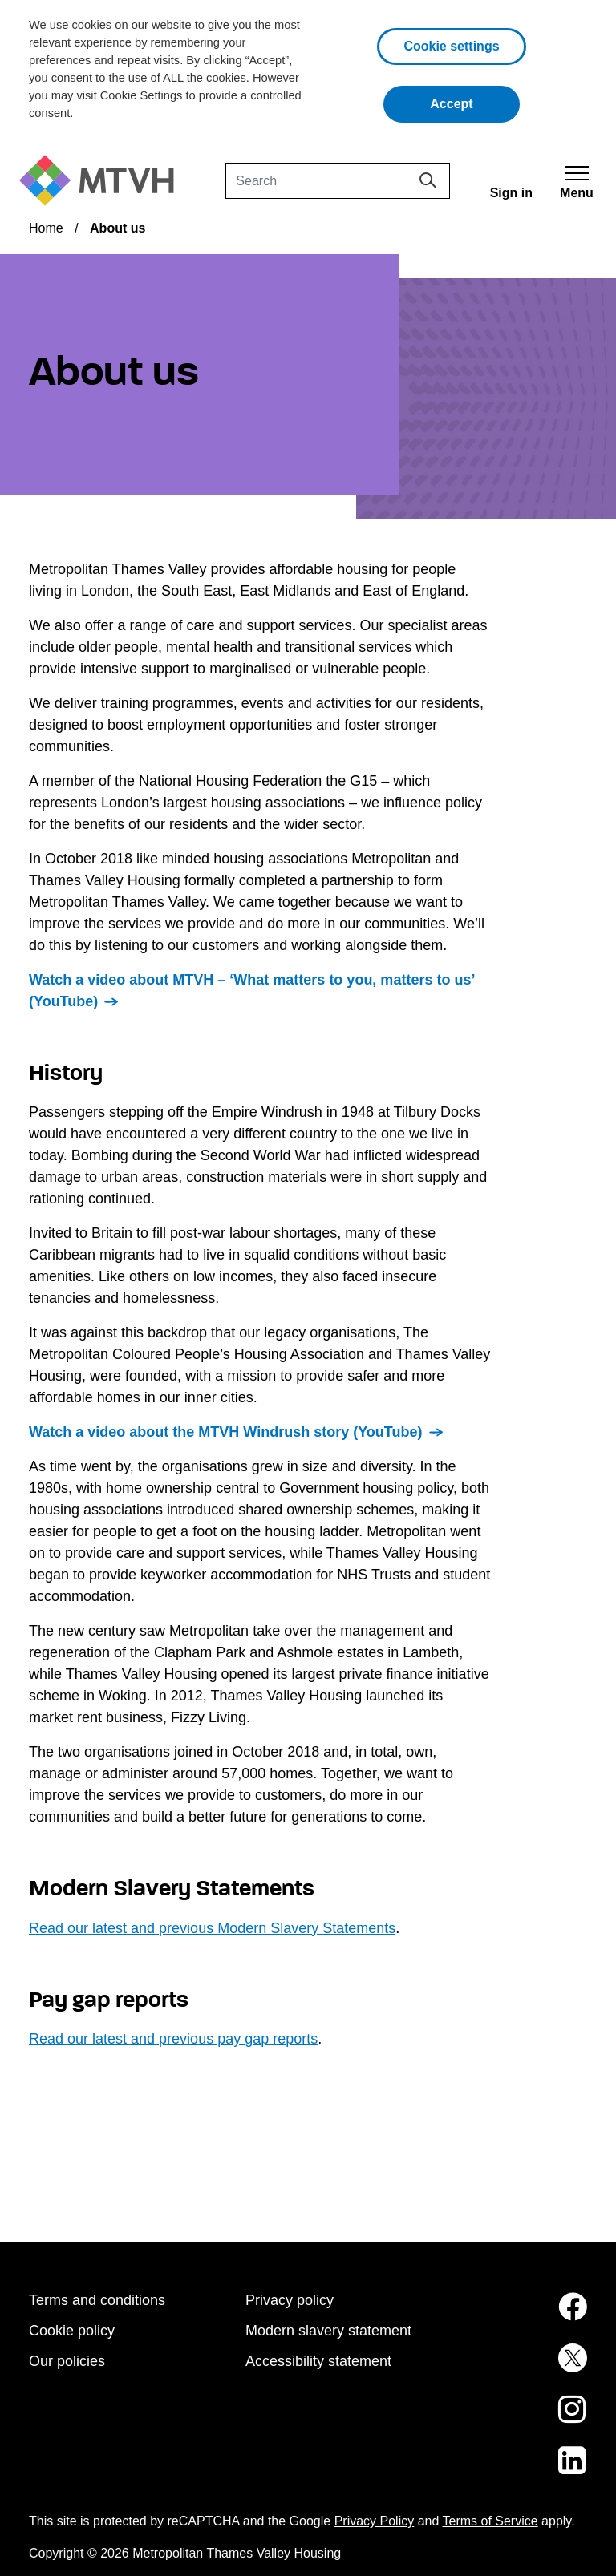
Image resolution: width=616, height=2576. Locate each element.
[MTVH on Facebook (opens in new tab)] (524, 2316)
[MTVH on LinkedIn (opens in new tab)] (524, 2470)
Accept (475, 102)
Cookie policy (72, 2331)
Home (46, 228)
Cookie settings (451, 46)
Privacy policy (289, 2300)
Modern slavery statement (328, 2331)
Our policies (67, 2361)
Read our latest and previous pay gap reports (173, 2039)
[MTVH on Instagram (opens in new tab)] (524, 2419)
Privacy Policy (374, 2521)
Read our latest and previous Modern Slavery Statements (212, 1928)
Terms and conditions (97, 2300)
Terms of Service (490, 2521)
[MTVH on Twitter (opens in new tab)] (524, 2367)
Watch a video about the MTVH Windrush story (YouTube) (226, 1432)
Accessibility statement (318, 2361)
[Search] (337, 181)
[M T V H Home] (102, 181)
